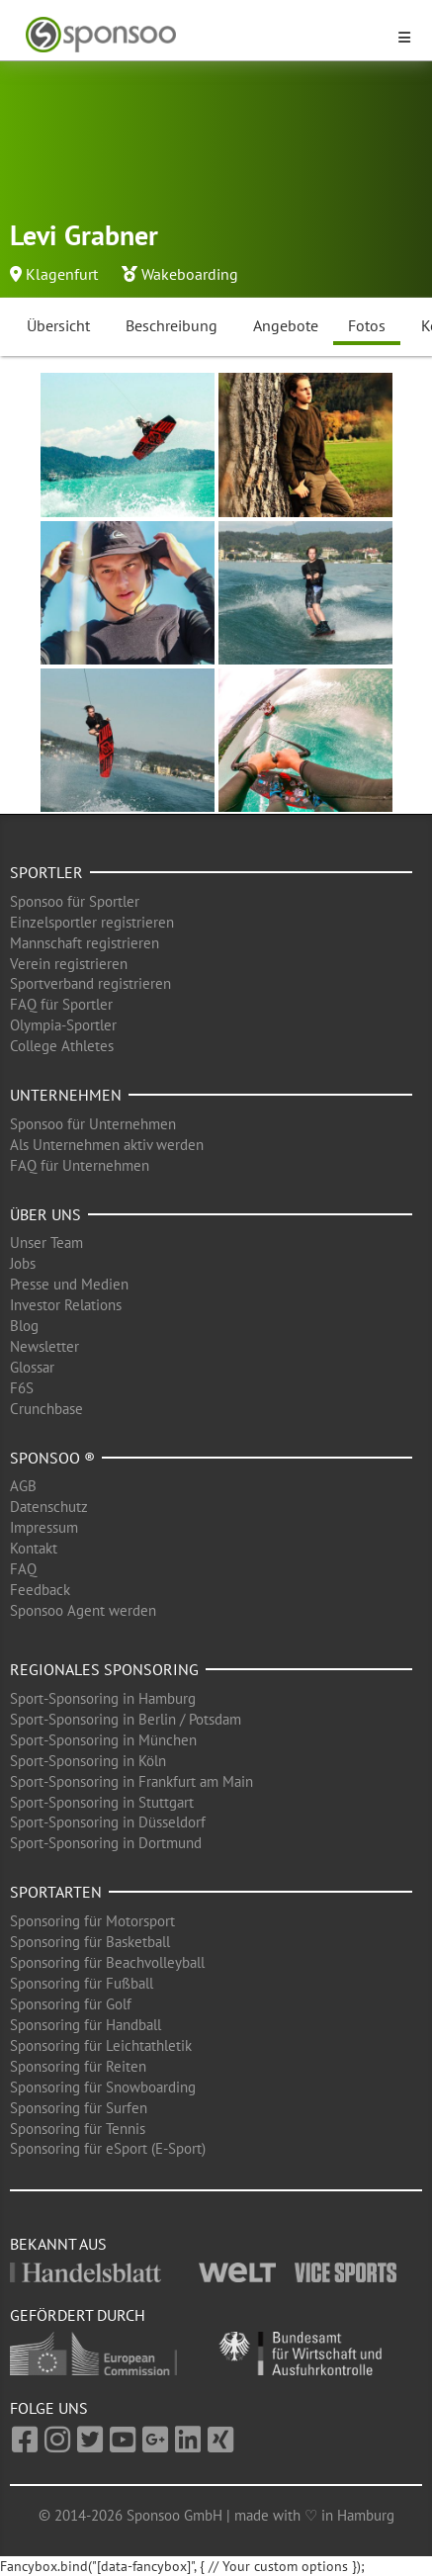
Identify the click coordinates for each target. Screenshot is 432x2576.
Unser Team (46, 1242)
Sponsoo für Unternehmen (93, 1123)
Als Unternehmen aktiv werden (107, 1144)
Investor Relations (66, 1304)
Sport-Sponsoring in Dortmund (106, 1842)
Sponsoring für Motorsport (92, 1920)
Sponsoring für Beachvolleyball (107, 1962)
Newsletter (44, 1346)
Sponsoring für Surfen (78, 2107)
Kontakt (33, 1548)
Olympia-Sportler (63, 1025)
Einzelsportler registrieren (92, 922)
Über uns (45, 1214)
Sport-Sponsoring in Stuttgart (102, 1802)
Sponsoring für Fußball (81, 1983)
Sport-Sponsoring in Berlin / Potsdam (125, 1719)
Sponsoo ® (52, 1457)
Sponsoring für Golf (70, 2004)
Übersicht (58, 325)
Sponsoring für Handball (85, 2024)
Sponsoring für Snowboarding (103, 2087)
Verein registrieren (69, 963)
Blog (24, 1325)
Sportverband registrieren (90, 983)
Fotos (367, 325)
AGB (23, 1485)
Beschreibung (171, 325)
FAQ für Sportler (61, 1004)
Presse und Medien (69, 1284)
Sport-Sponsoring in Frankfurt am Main (131, 1781)
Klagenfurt (62, 274)
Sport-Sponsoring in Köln (88, 1760)
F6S (22, 1387)
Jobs (23, 1263)
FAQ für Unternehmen (79, 1165)
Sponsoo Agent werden (83, 1610)
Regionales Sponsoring (104, 1669)
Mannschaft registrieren (84, 942)
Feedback (40, 1589)
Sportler (46, 872)
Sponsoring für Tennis (77, 2128)
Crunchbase (46, 1408)
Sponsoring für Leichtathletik (101, 2045)
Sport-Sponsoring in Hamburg (103, 1698)
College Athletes (62, 1045)
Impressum (44, 1527)
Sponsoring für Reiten (78, 2066)
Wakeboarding (189, 274)
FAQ (23, 1568)
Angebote (285, 325)
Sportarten (56, 1892)
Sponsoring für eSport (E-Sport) (108, 2148)
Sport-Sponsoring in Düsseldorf (108, 1822)
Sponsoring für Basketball (90, 1941)
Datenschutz (49, 1506)
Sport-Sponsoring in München (103, 1740)
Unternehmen (66, 1095)
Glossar (32, 1367)
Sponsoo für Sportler (74, 901)
